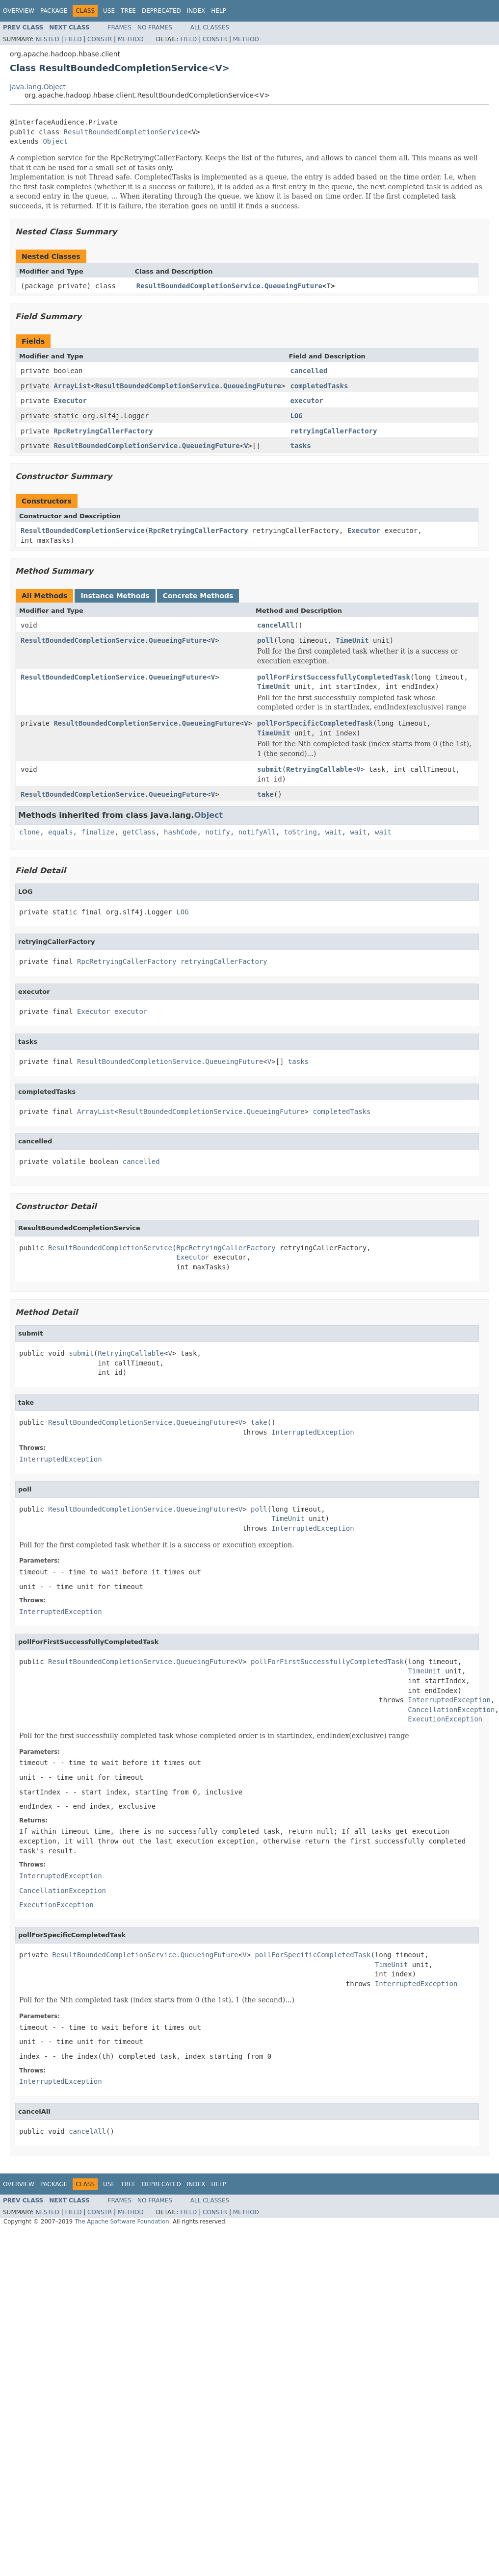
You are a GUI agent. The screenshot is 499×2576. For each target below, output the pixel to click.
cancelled (308, 371)
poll (265, 640)
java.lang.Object (38, 87)
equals (60, 832)
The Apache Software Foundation (122, 2221)
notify (217, 832)
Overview (18, 10)
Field (73, 39)
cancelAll (275, 625)
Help (218, 10)
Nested (47, 39)
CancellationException (451, 1710)
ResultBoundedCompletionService (126, 132)
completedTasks (319, 386)
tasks (300, 446)
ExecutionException (445, 1719)
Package (53, 10)
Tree (128, 10)
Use (109, 10)
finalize (97, 832)
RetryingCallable (319, 769)
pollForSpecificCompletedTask (315, 723)
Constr (99, 39)
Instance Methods (114, 596)
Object (55, 141)
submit (269, 769)
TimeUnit (352, 640)
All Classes (209, 27)
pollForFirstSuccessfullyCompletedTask (333, 677)
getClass (139, 832)
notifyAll (257, 832)
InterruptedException (312, 1432)
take (265, 794)
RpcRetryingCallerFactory (103, 431)
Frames (120, 27)
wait (333, 832)
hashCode (180, 832)
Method (131, 39)
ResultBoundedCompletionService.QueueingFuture (229, 286)
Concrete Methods (198, 596)
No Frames (154, 27)
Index (196, 10)
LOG (296, 416)
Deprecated (161, 10)
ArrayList (72, 386)
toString (300, 832)
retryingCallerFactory (333, 431)
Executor (69, 400)
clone (29, 832)
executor (306, 400)
